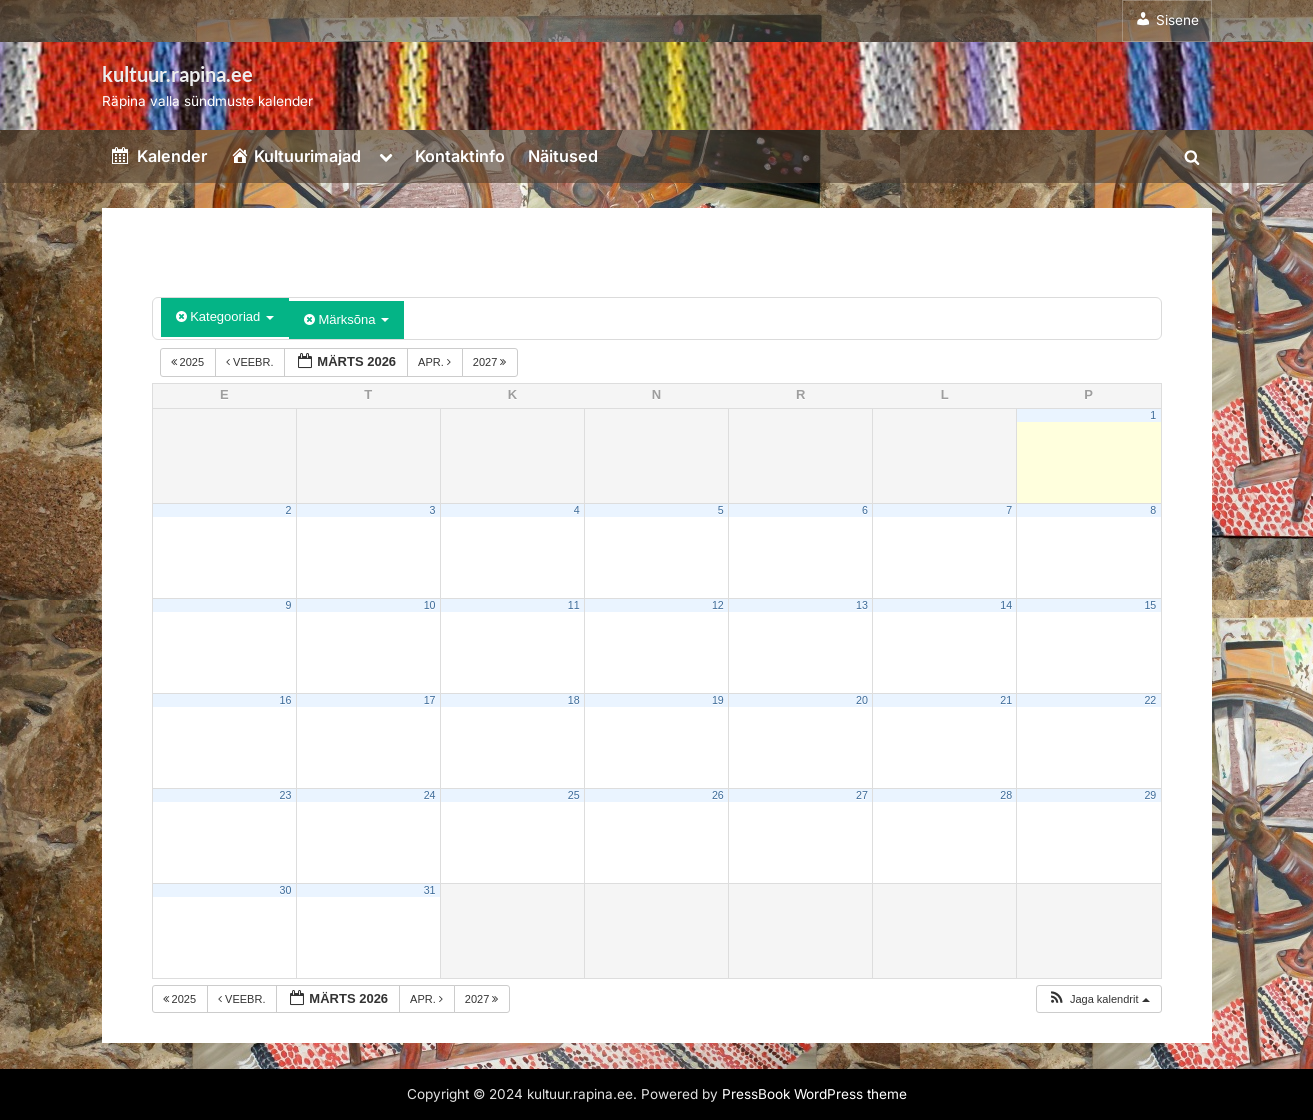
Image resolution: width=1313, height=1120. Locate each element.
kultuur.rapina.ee (177, 74)
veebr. (251, 362)
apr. (436, 362)
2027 (491, 362)
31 (430, 890)
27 (862, 795)
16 (286, 700)
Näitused (563, 156)
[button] (1098, 999)
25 (574, 795)
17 (430, 700)
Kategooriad (225, 316)
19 (718, 700)
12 (718, 605)
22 (1150, 700)
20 (862, 700)
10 (430, 605)
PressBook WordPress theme (814, 1094)
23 (286, 795)
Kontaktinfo (460, 156)
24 (430, 795)
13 (862, 605)
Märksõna (346, 319)
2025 (189, 362)
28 (1006, 795)
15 (1150, 605)
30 (286, 890)
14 (1006, 605)
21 (1006, 700)
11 (574, 605)
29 (1150, 795)
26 (718, 795)
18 (574, 700)
